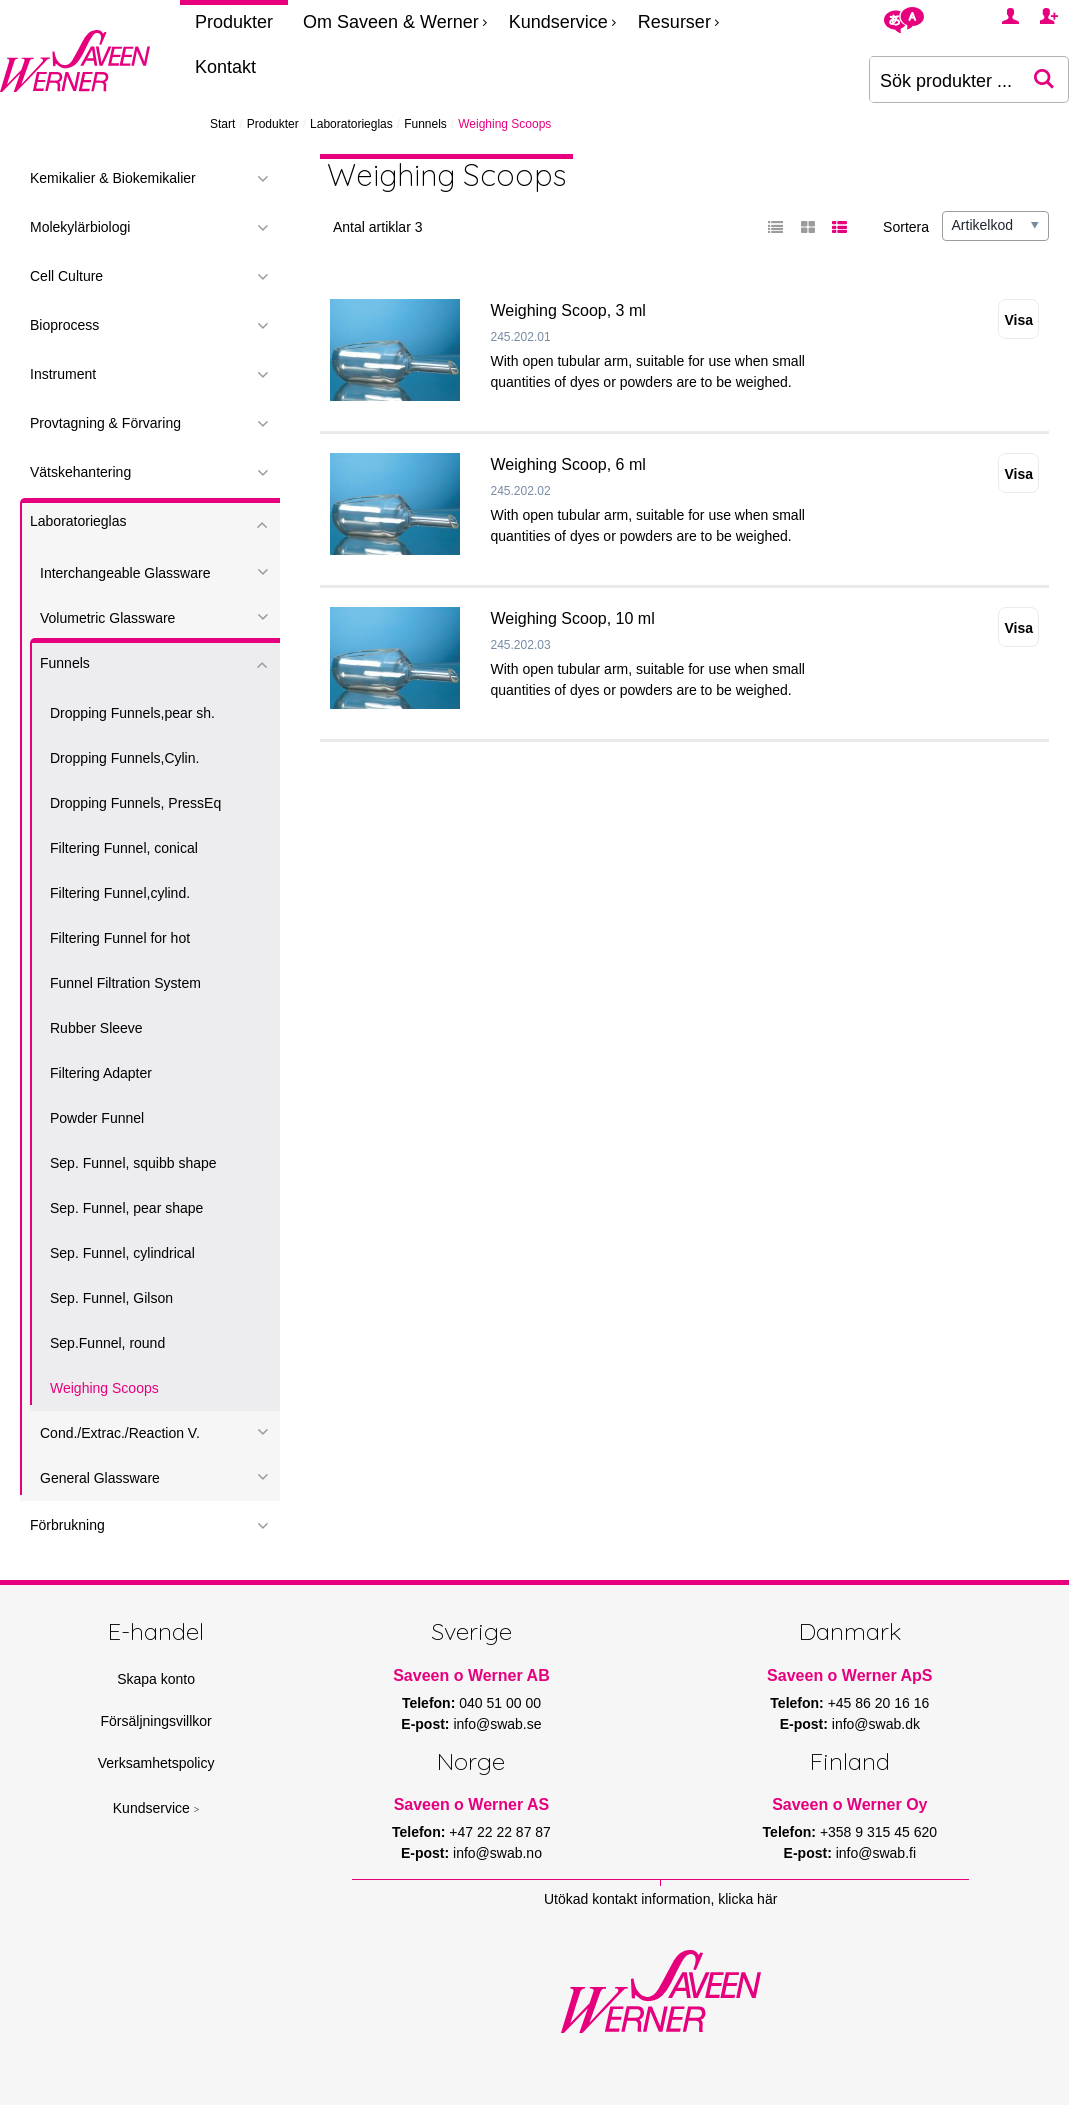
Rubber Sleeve (96, 1028)
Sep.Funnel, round (107, 1343)
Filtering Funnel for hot (120, 938)
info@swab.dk (876, 1724)
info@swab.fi (876, 1853)
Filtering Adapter (101, 1073)
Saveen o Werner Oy (849, 1804)
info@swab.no (497, 1853)
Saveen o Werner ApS (849, 1675)
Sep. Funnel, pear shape (126, 1208)
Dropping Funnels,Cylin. (124, 758)
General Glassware (100, 1478)
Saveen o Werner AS (472, 1804)
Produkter (234, 22)
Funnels (425, 124)
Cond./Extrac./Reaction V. (120, 1433)
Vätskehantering (80, 472)
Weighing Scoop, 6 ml (568, 464)
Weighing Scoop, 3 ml (568, 310)
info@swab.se (497, 1724)
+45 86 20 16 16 (879, 1703)
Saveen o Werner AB (471, 1675)
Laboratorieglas (351, 124)
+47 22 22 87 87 (500, 1832)
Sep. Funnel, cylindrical (122, 1253)
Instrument (63, 374)
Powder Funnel (97, 1118)
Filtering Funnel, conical (124, 848)
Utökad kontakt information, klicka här (660, 1899)
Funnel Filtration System (125, 983)
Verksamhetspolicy (156, 1763)
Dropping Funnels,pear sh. (132, 713)
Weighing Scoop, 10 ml (573, 618)
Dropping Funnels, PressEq (135, 803)
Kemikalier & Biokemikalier (113, 178)
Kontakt (225, 67)
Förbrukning (67, 1525)
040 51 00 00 (500, 1703)
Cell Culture (66, 276)
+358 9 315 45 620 (878, 1832)
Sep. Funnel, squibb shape (133, 1163)
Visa (1018, 320)
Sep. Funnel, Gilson (111, 1298)
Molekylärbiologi (80, 227)
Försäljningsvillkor (155, 1721)
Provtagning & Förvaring (105, 423)
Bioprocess (64, 325)
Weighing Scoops (104, 1388)
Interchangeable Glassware (125, 573)
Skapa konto (156, 1679)
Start (222, 124)
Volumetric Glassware (107, 618)
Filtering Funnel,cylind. (120, 893)
